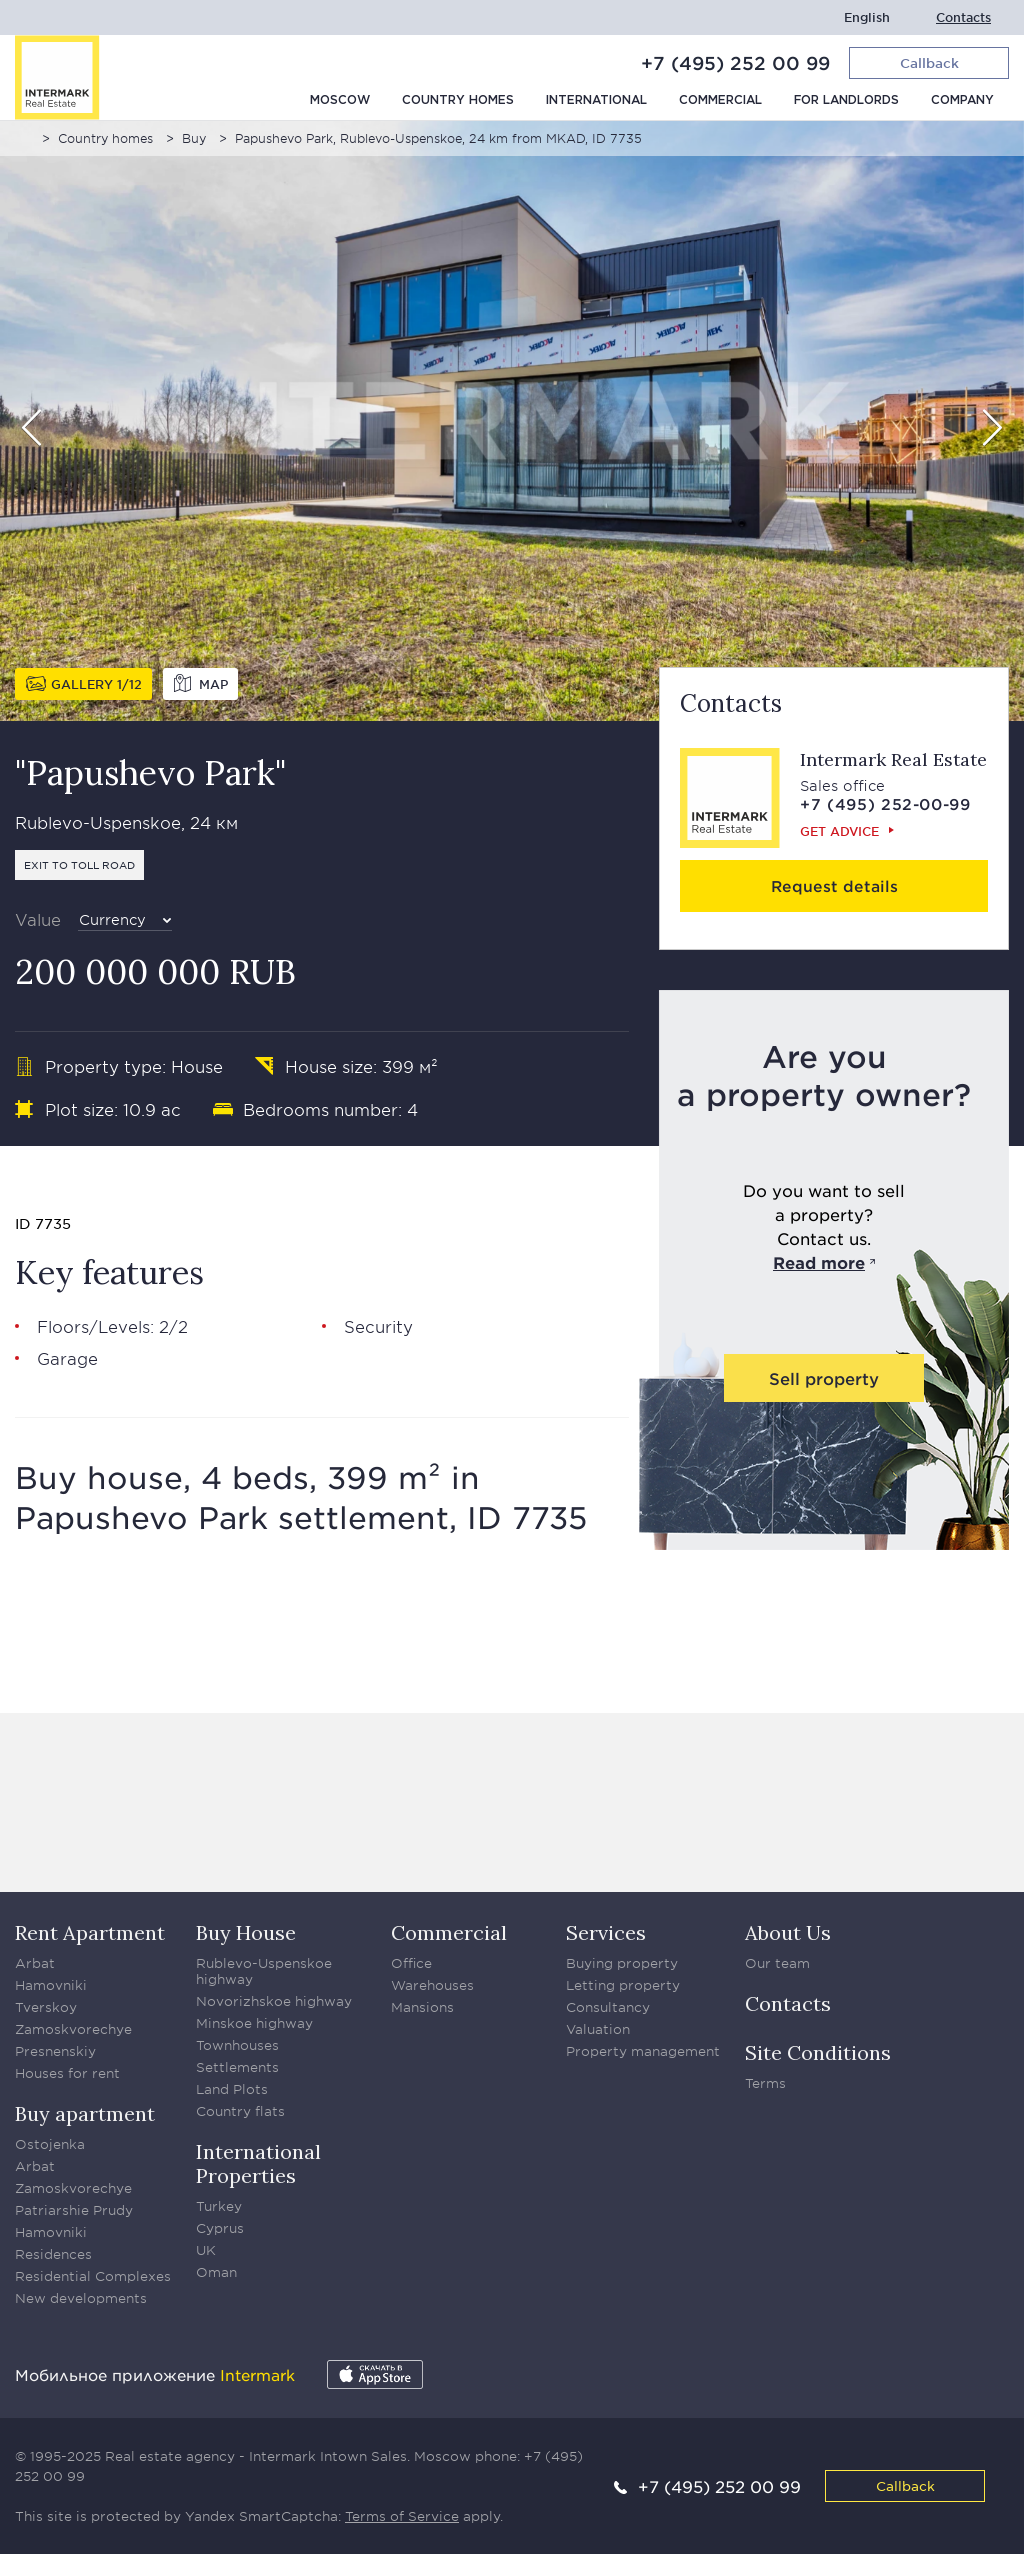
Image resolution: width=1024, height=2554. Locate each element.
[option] (512, 421)
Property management (643, 2051)
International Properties (258, 2163)
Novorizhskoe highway (274, 2001)
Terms (765, 2083)
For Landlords (846, 100)
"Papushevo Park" (150, 772)
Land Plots (232, 2089)
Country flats (240, 2111)
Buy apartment (85, 2113)
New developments (81, 2298)
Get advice (839, 831)
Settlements (237, 2067)
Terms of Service (402, 2516)
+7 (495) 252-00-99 (885, 803)
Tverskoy (46, 2007)
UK (206, 2250)
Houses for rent (67, 2073)
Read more (819, 1262)
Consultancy (608, 2007)
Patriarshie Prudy (74, 2210)
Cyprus (220, 2228)
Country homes (458, 100)
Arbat (35, 1963)
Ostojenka (50, 2144)
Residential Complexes (93, 2276)
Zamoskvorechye (73, 2029)
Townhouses (237, 2045)
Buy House (246, 1932)
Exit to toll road (79, 864)
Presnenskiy (55, 2051)
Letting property (623, 1985)
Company (962, 100)
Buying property (622, 1963)
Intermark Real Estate (893, 759)
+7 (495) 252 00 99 (735, 63)
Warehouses (432, 1985)
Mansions (422, 2007)
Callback (905, 2485)
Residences (53, 2254)
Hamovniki (51, 1985)
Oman (216, 2272)
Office (411, 1963)
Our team (777, 1963)
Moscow (340, 100)
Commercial (720, 100)
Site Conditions (818, 2052)
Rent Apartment (90, 1932)
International (596, 100)
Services (606, 1932)
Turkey (219, 2206)
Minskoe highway (254, 2023)
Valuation (598, 2029)
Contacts (963, 17)
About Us (788, 1932)
